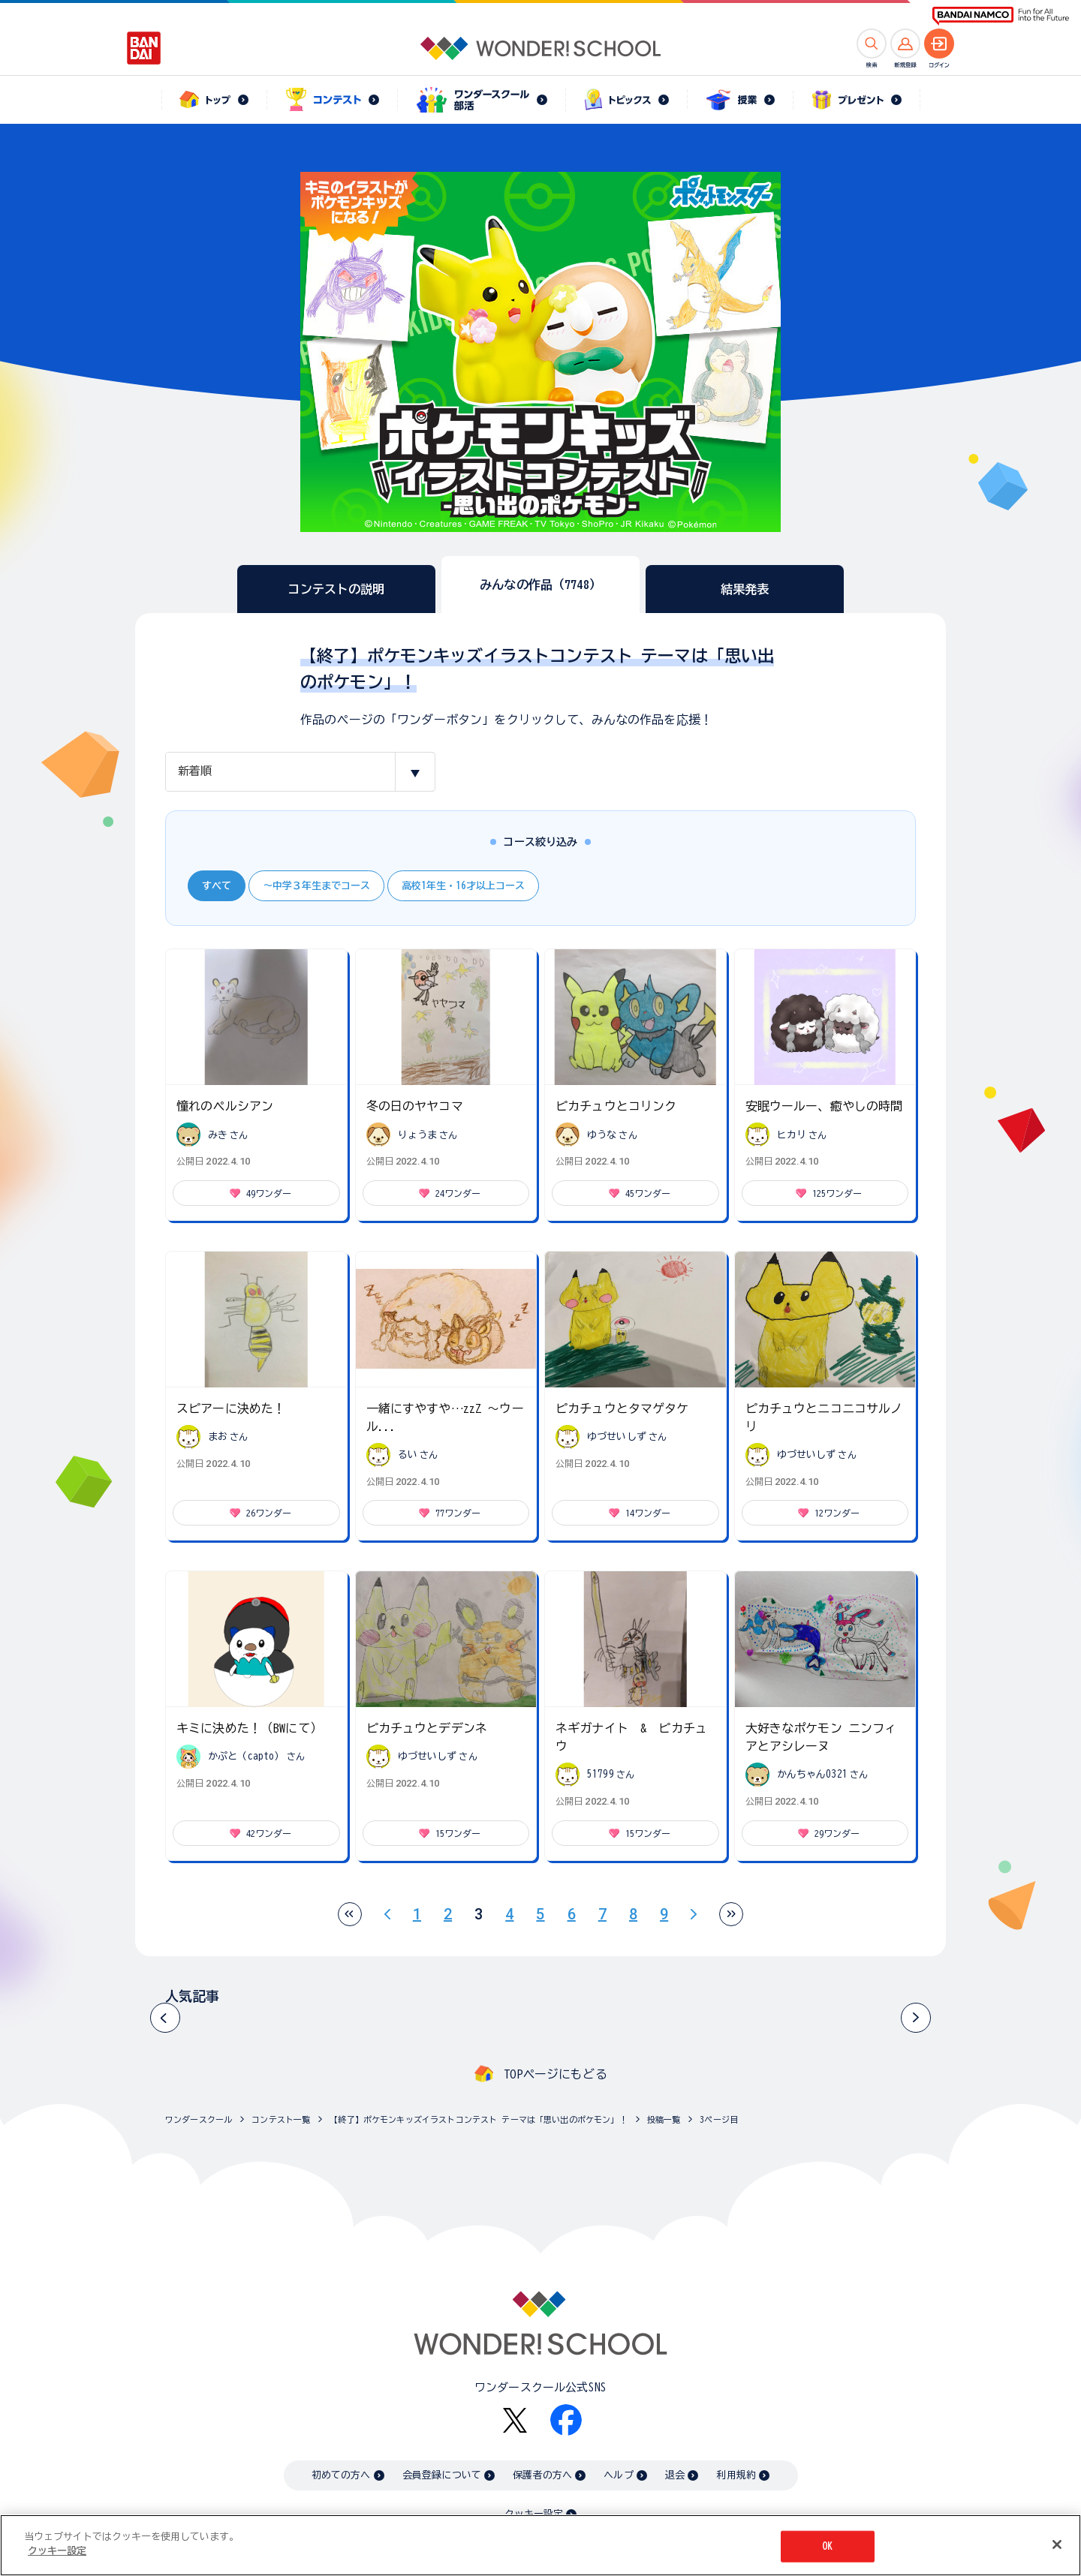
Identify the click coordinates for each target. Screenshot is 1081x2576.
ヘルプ (618, 2475)
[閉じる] (1056, 2546)
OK (827, 2548)
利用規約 (736, 2475)
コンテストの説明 (336, 589)
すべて (216, 886)
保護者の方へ (542, 2475)
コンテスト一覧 (280, 2119)
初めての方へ (341, 2475)
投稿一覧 (664, 2119)
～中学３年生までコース (316, 886)
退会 (675, 2475)
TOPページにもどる (555, 2074)
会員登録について (441, 2475)
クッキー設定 (533, 2514)
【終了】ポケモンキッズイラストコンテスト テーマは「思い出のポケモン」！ (478, 2119)
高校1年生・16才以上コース (463, 886)
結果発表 (745, 589)
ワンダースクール (198, 2119)
